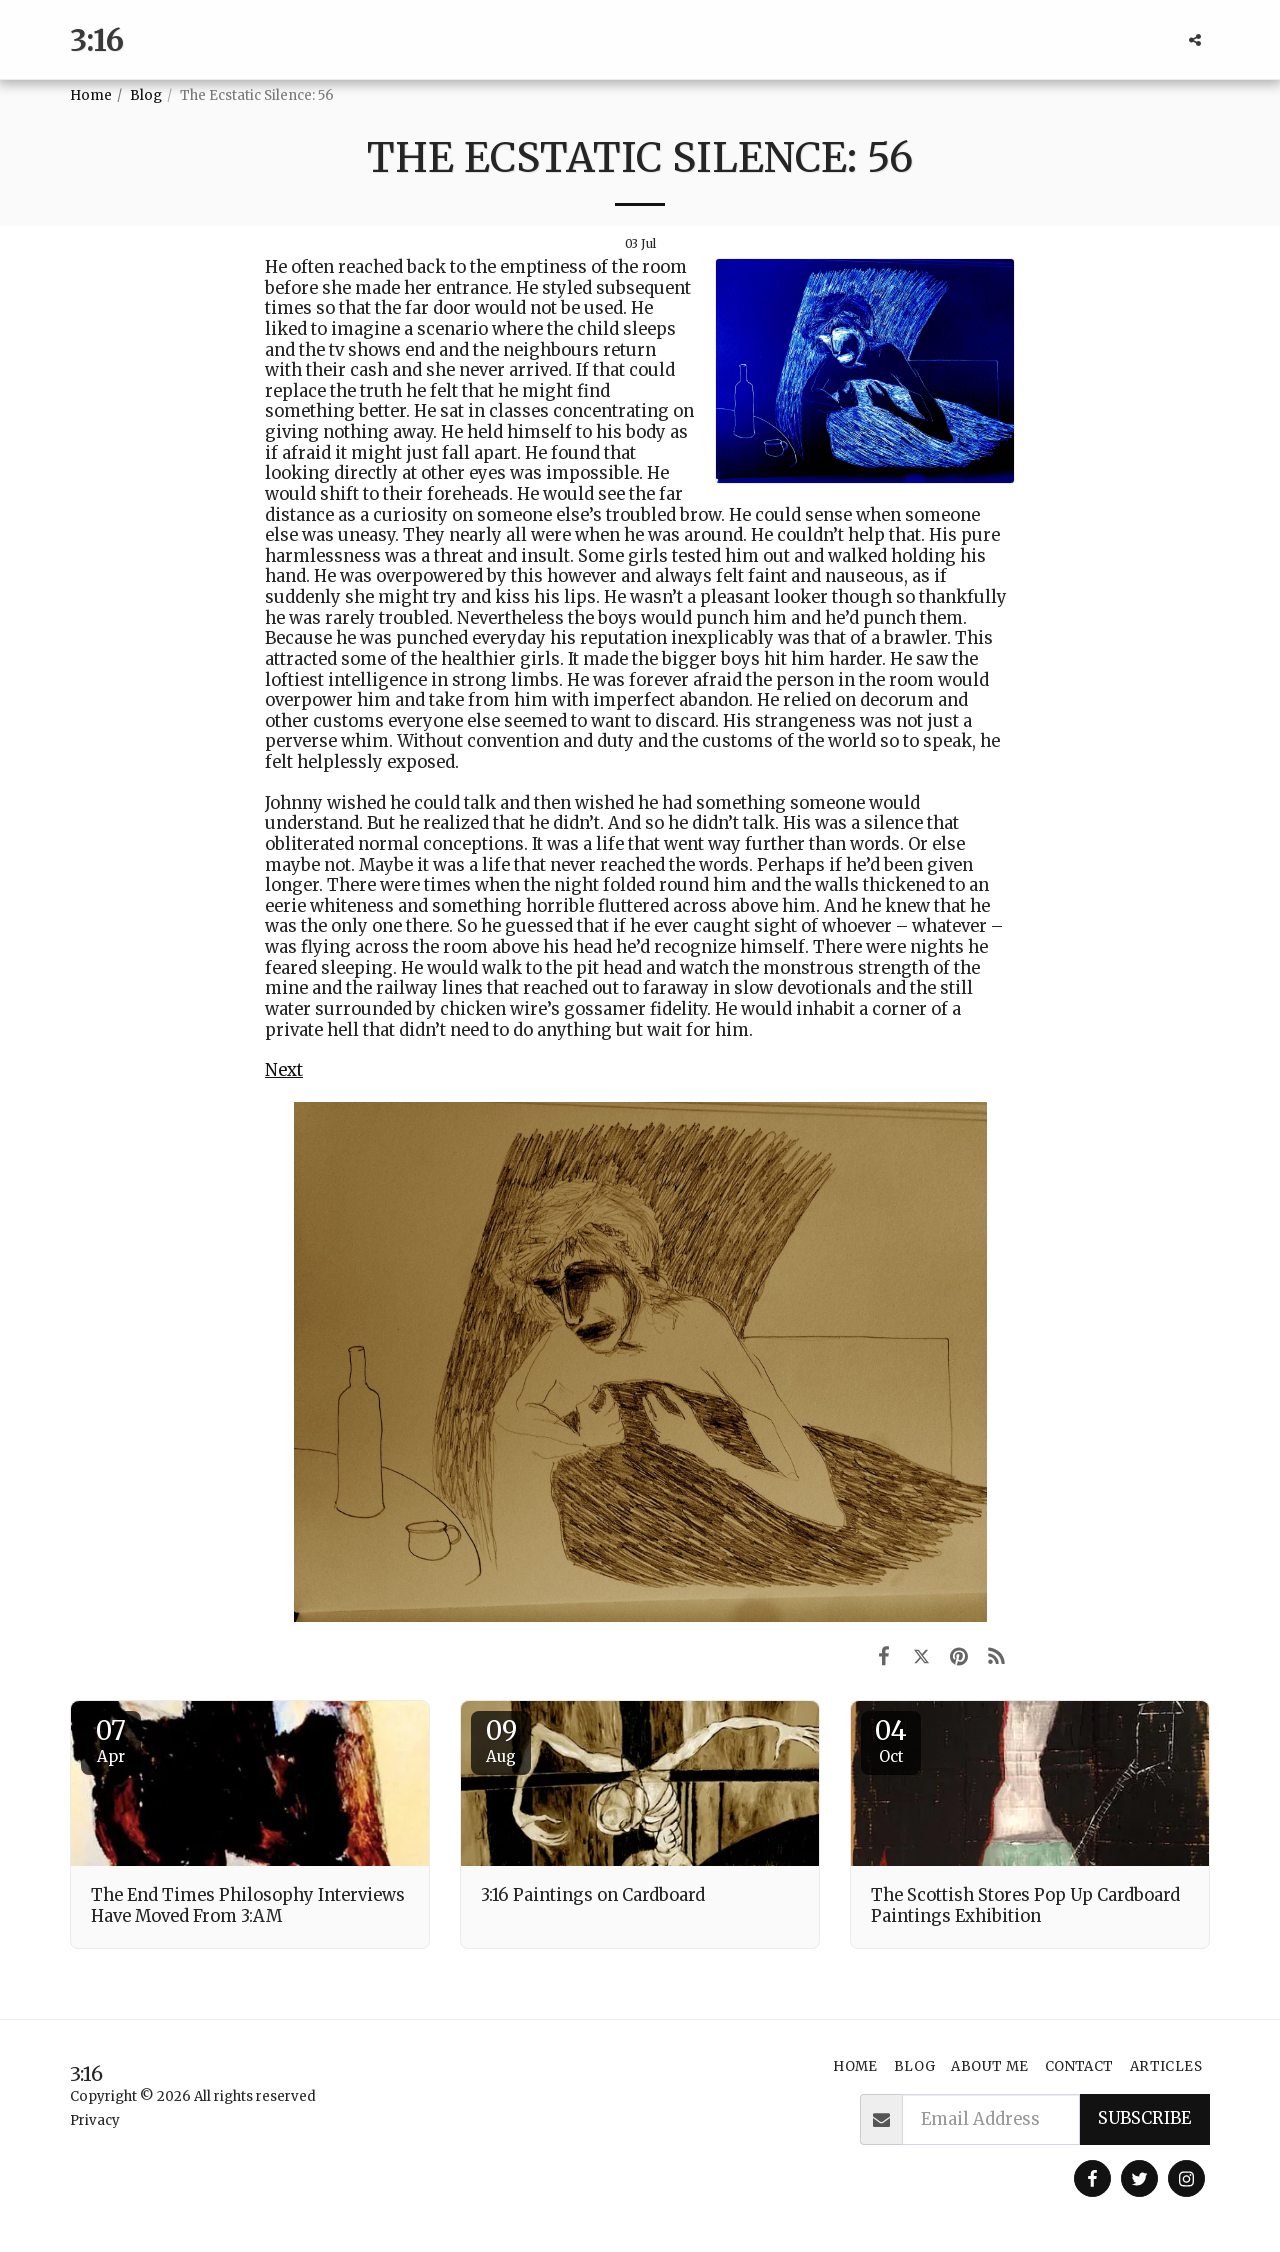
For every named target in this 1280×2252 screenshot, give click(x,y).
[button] (1195, 40)
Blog (146, 95)
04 (891, 1740)
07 (111, 1740)
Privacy (95, 2120)
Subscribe (1144, 2118)
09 (501, 1740)
